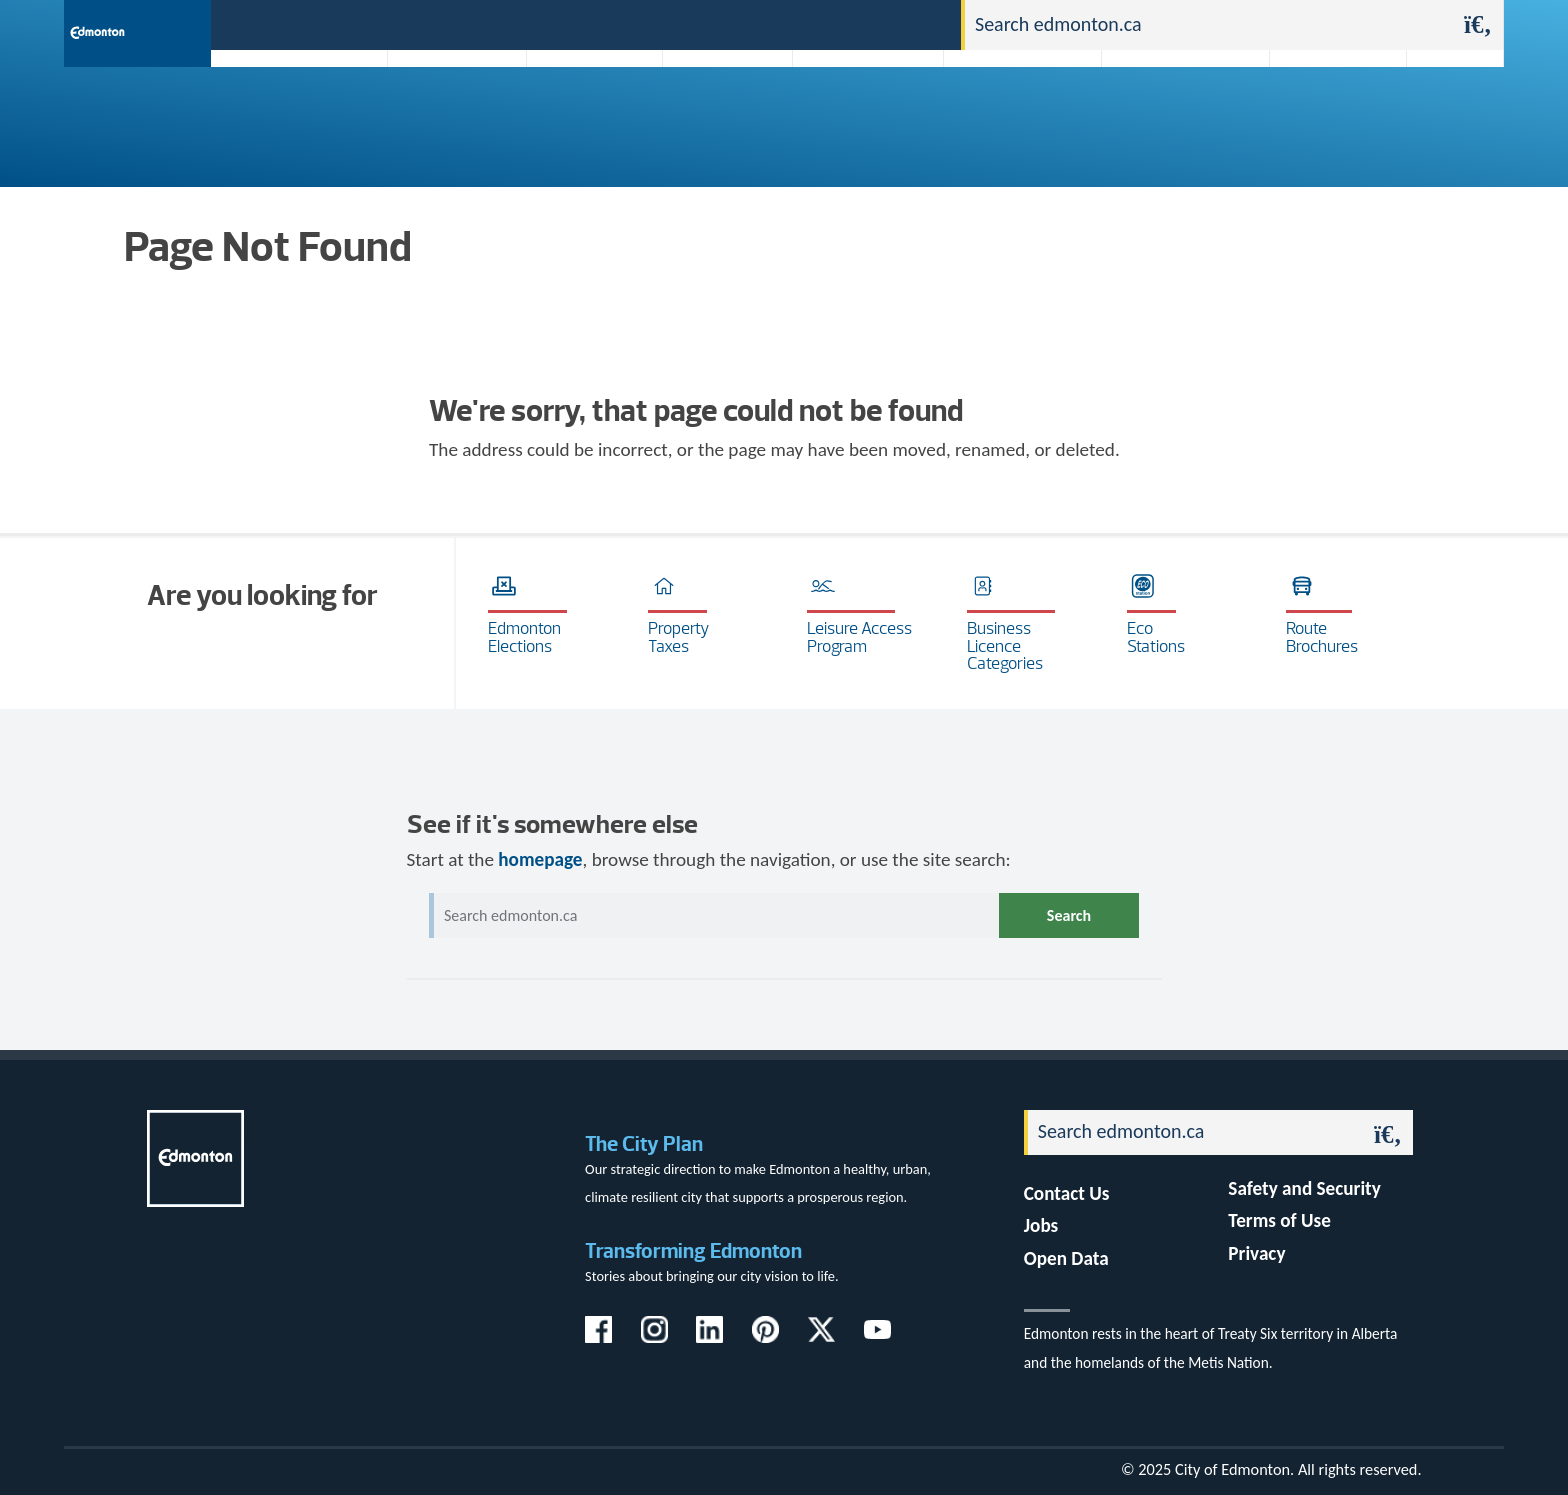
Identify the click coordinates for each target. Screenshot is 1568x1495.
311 (789, 23)
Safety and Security (1304, 1188)
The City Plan (644, 1143)
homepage (540, 859)
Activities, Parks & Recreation (288, 112)
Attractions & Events (450, 112)
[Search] (1209, 25)
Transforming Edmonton (693, 1250)
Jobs (842, 23)
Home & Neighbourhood (1172, 112)
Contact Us (1067, 1193)
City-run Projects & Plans (873, 112)
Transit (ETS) (1448, 112)
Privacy (1256, 1253)
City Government (723, 112)
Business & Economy (581, 112)
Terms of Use (1279, 1220)
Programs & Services (1327, 112)
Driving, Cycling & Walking (1020, 112)
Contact (910, 23)
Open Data (1066, 1258)
